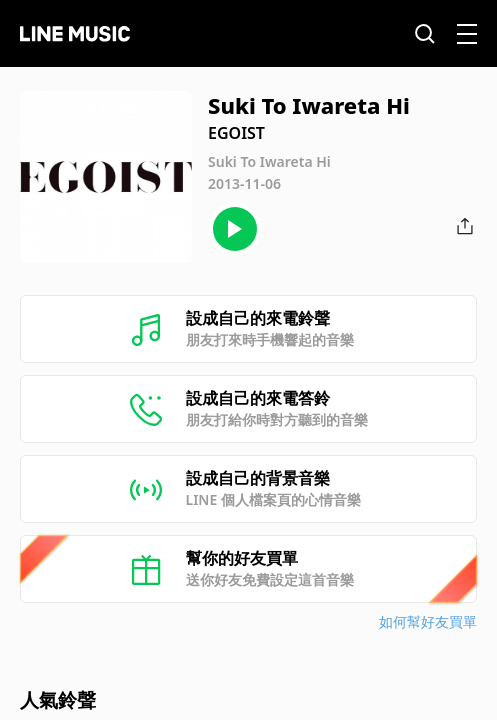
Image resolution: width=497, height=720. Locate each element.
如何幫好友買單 (428, 621)
